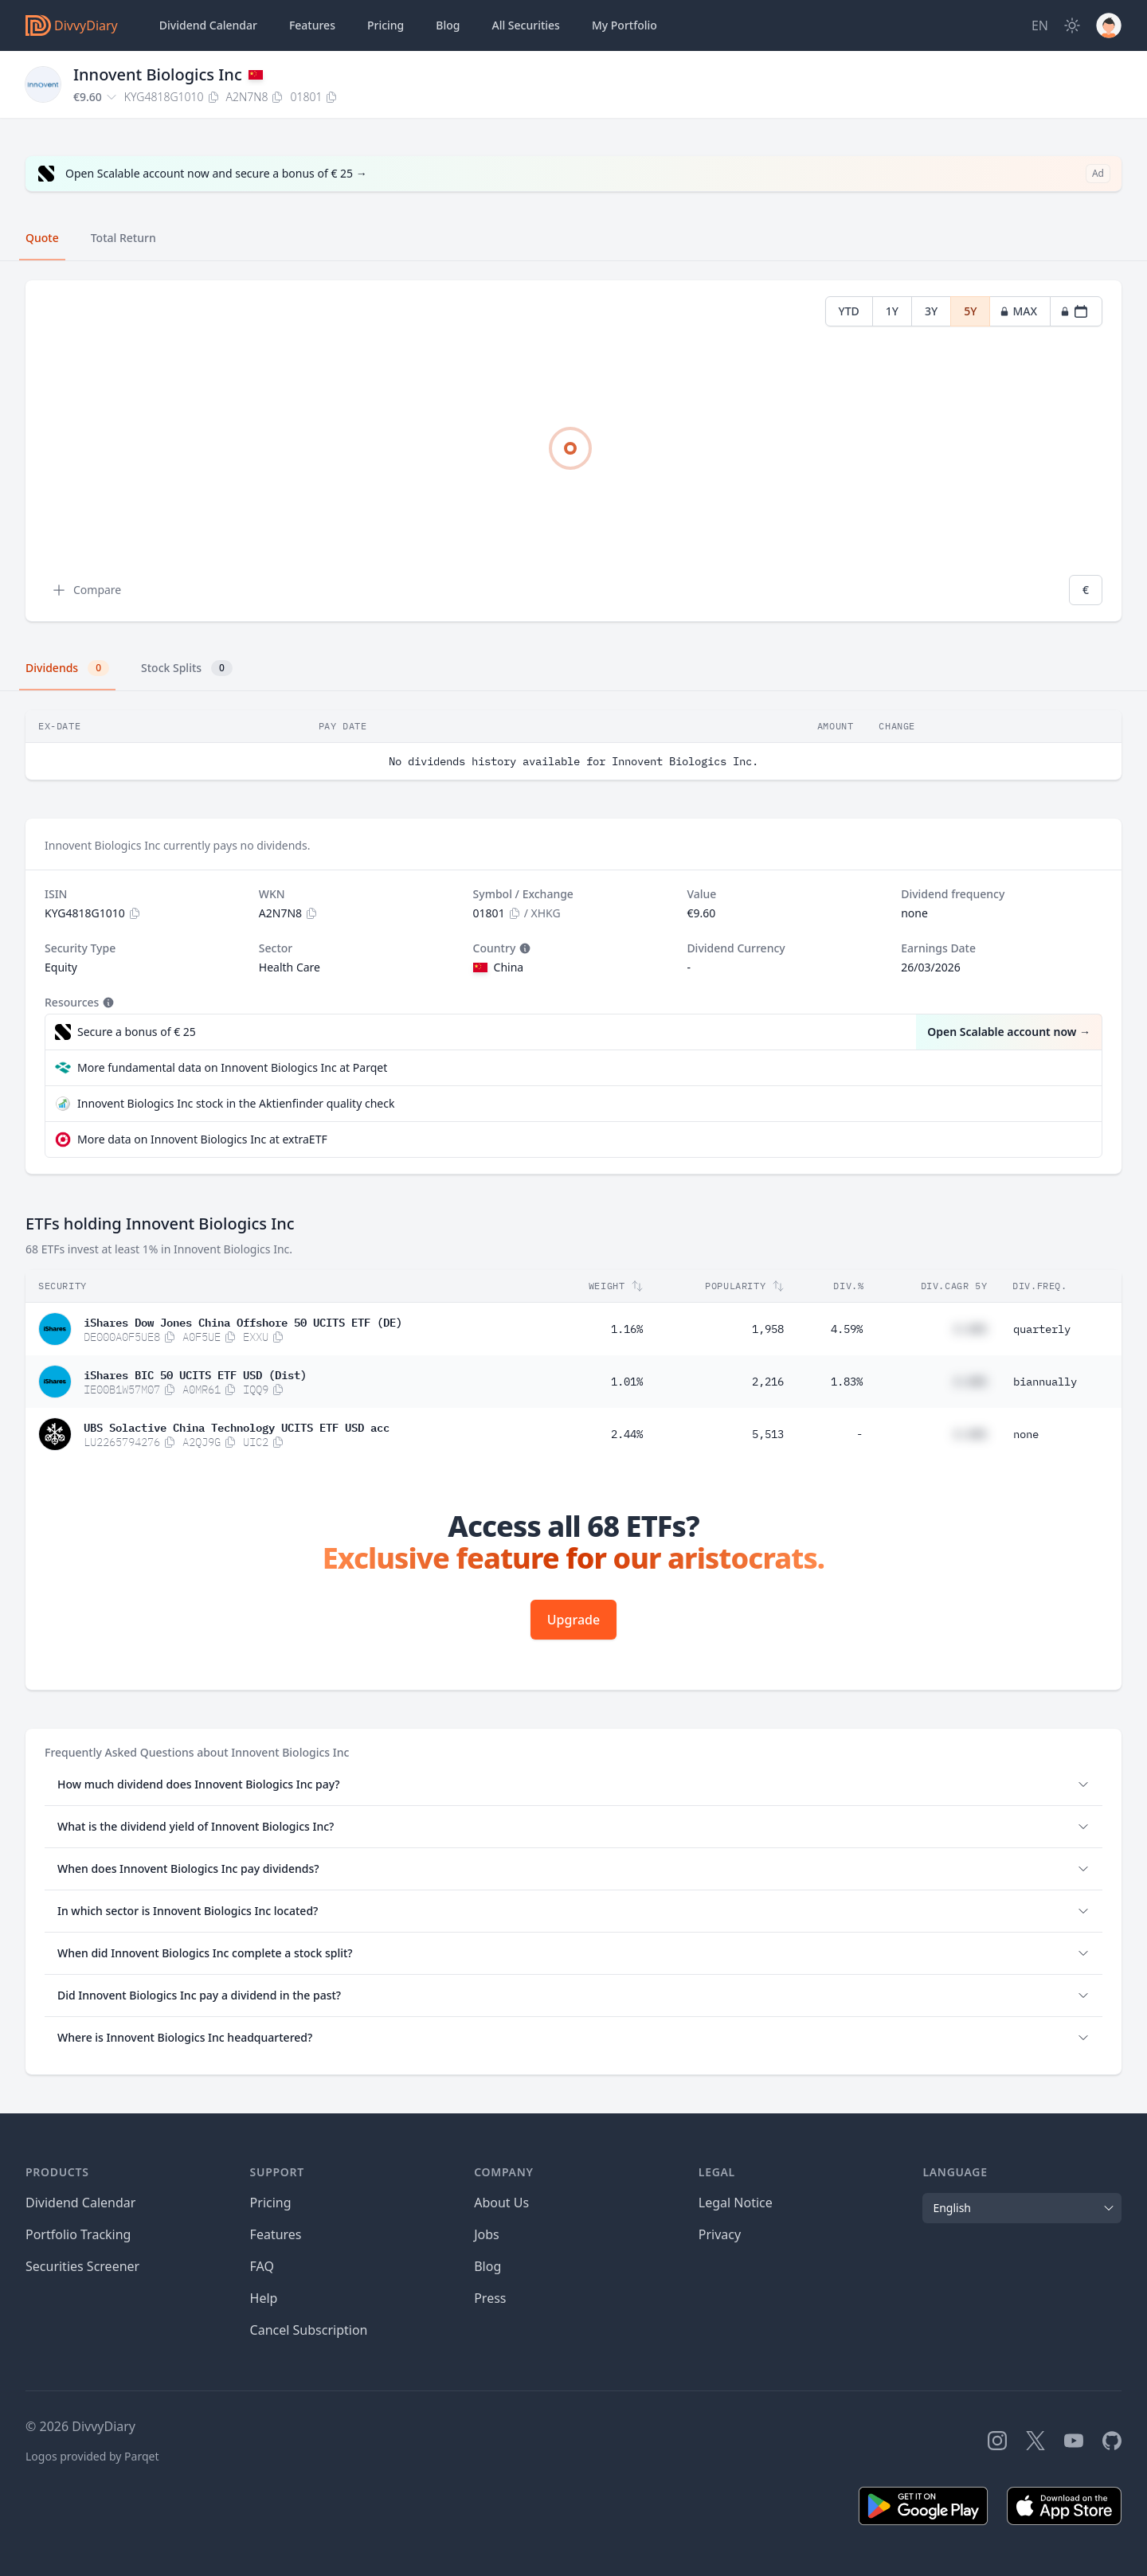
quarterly (1042, 1329)
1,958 (768, 1329)
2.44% (627, 1434)
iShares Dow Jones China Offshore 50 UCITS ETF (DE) (243, 1321)
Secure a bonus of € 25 (136, 1031)
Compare (86, 590)
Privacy (720, 2234)
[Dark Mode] (1072, 25)
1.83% (847, 1381)
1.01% (627, 1381)
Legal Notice (736, 2202)
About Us (501, 2202)
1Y (892, 311)
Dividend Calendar (208, 25)
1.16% (627, 1329)
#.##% (970, 1329)
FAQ (262, 2266)
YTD (849, 311)
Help (264, 2298)
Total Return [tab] (123, 237)
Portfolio (624, 25)
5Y (970, 311)
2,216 (768, 1381)
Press (490, 2298)
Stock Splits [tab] (187, 668)
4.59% (847, 1329)
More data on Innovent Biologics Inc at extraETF (202, 1139)
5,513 (768, 1434)
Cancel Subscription (309, 2330)
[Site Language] (1040, 25)
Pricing (385, 25)
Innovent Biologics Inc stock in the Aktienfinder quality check (235, 1103)
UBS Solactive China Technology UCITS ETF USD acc (237, 1426)
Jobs (486, 2234)
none (1026, 1434)
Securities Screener (82, 2266)
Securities (525, 25)
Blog (487, 2266)
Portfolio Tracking (78, 2234)
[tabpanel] (573, 451)
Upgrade (573, 1619)
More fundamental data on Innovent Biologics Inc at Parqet (232, 1067)
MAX (1018, 311)
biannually (1045, 1381)
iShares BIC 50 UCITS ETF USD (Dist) (195, 1374)
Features (312, 25)
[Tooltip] (523, 948)
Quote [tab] (42, 237)
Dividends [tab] (67, 668)
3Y (931, 311)
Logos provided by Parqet (92, 2456)
